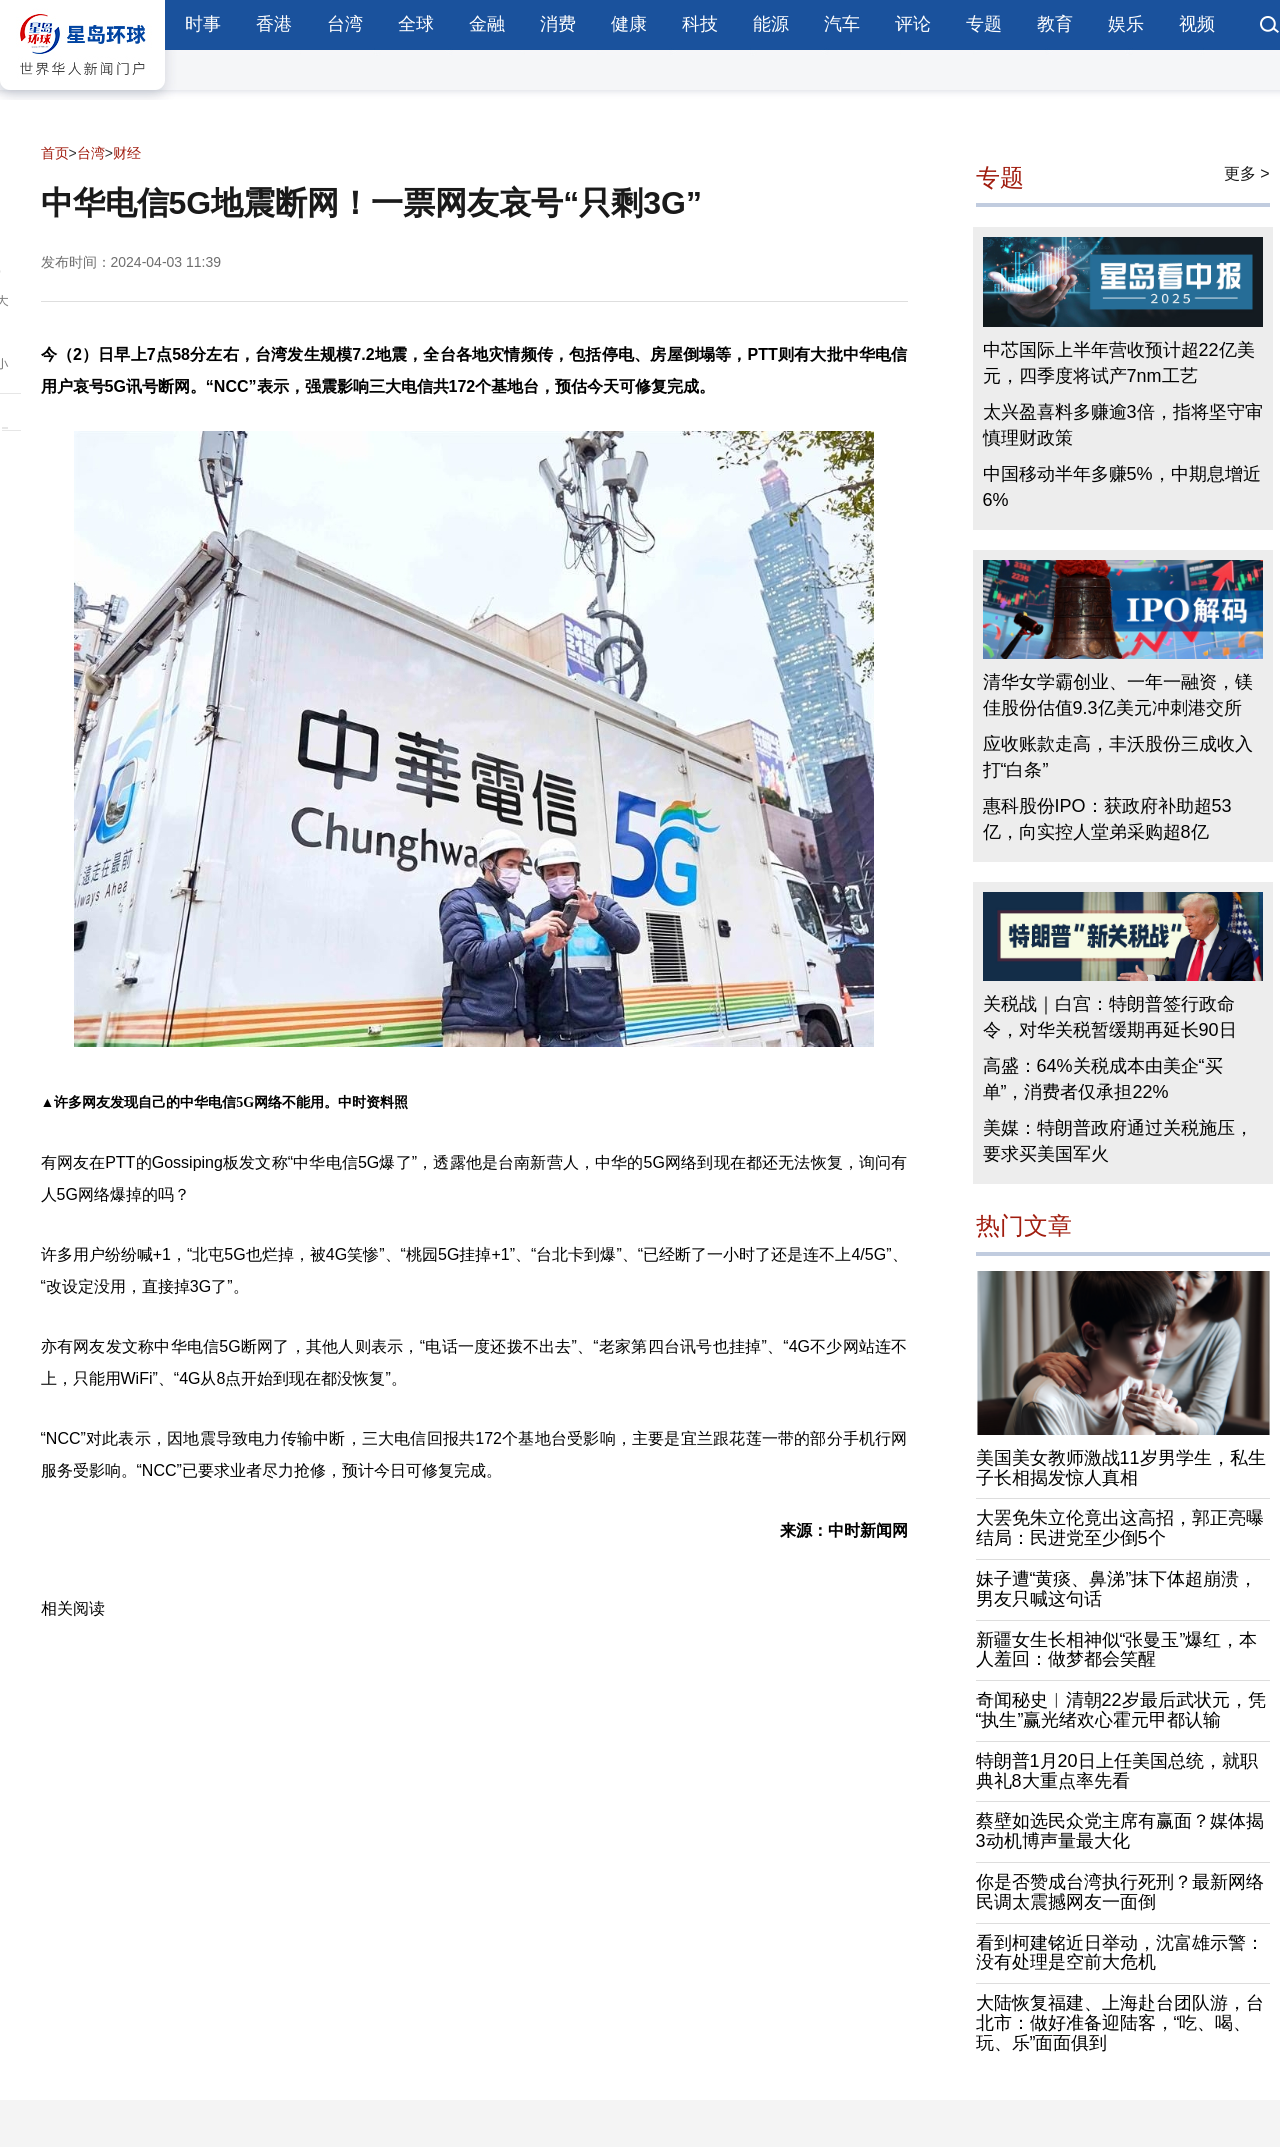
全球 (416, 24)
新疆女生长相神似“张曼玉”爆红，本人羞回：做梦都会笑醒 (1117, 1650)
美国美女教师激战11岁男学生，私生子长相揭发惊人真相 (1121, 1468)
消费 (558, 24)
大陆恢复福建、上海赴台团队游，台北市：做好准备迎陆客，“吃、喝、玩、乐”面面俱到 (1120, 2023)
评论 (913, 24)
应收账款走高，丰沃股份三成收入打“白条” (1118, 757)
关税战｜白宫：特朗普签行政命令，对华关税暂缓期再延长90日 (1110, 1017)
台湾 (345, 24)
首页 (55, 153)
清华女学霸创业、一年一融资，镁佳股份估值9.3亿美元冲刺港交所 (1118, 695)
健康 (629, 24)
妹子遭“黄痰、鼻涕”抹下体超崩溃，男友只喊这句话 (1117, 1589)
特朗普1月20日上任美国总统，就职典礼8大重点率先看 (1117, 1771)
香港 (274, 24)
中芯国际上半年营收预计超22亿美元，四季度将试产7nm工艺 (1119, 363)
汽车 (842, 24)
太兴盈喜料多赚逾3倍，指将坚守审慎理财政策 (1123, 425)
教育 (1055, 24)
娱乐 (1126, 24)
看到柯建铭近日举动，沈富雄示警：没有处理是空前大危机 (1120, 1953)
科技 (700, 24)
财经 (127, 153)
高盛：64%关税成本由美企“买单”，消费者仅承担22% (1103, 1079)
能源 (771, 24)
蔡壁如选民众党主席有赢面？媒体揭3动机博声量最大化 (1120, 1831)
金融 (487, 24)
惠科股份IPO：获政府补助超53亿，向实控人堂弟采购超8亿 (1107, 819)
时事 (203, 24)
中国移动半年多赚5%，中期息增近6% (1122, 487)
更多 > (1247, 173)
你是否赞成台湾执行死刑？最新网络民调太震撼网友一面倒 (1120, 1892)
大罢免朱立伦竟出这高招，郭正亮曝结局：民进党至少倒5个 (1120, 1528)
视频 (1197, 24)
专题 (984, 24)
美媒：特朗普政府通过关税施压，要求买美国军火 (1118, 1141)
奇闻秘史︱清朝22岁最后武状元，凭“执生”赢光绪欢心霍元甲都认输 (1121, 1710)
